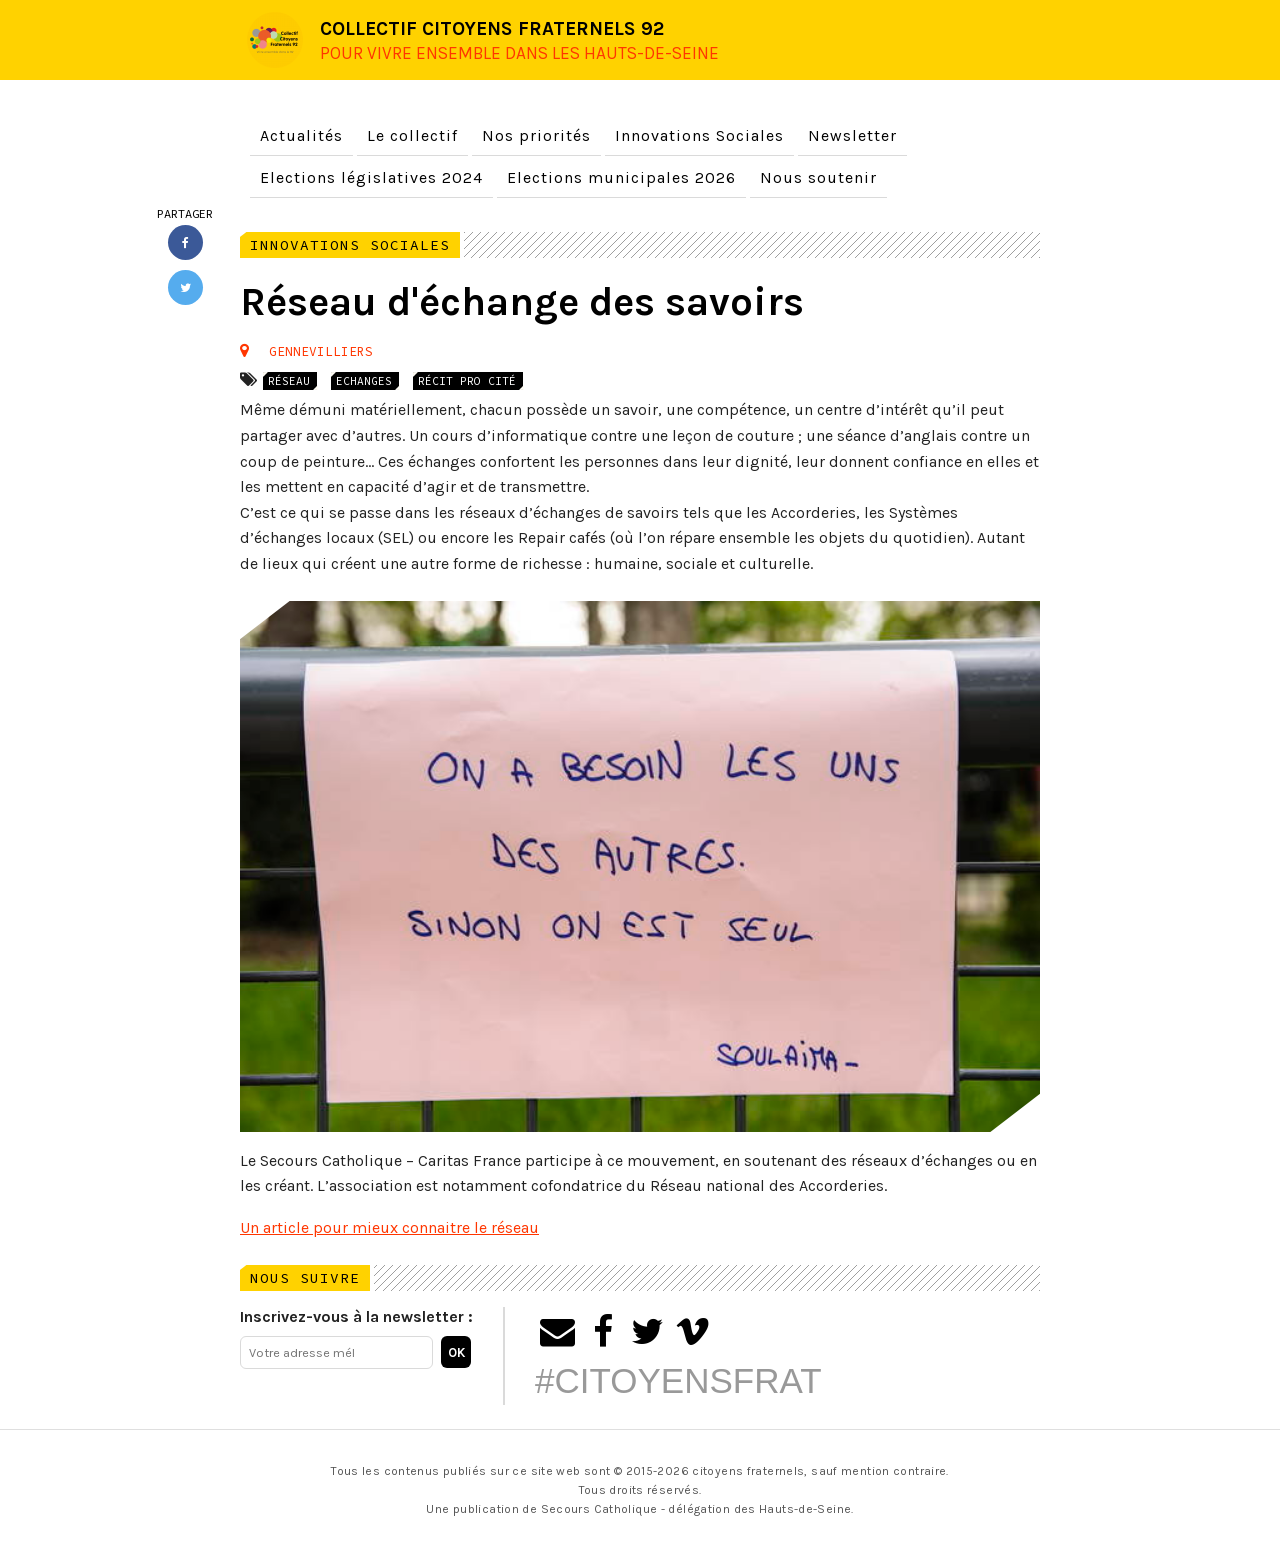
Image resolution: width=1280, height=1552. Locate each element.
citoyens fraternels (748, 1471)
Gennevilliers (321, 351)
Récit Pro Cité (468, 381)
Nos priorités (536, 135)
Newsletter (852, 135)
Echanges (365, 381)
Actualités (301, 135)
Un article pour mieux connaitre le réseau (389, 1227)
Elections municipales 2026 (621, 177)
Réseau (290, 381)
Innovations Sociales (699, 135)
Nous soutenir (818, 177)
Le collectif (412, 135)
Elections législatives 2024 (371, 177)
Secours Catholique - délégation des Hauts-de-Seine (696, 1509)
